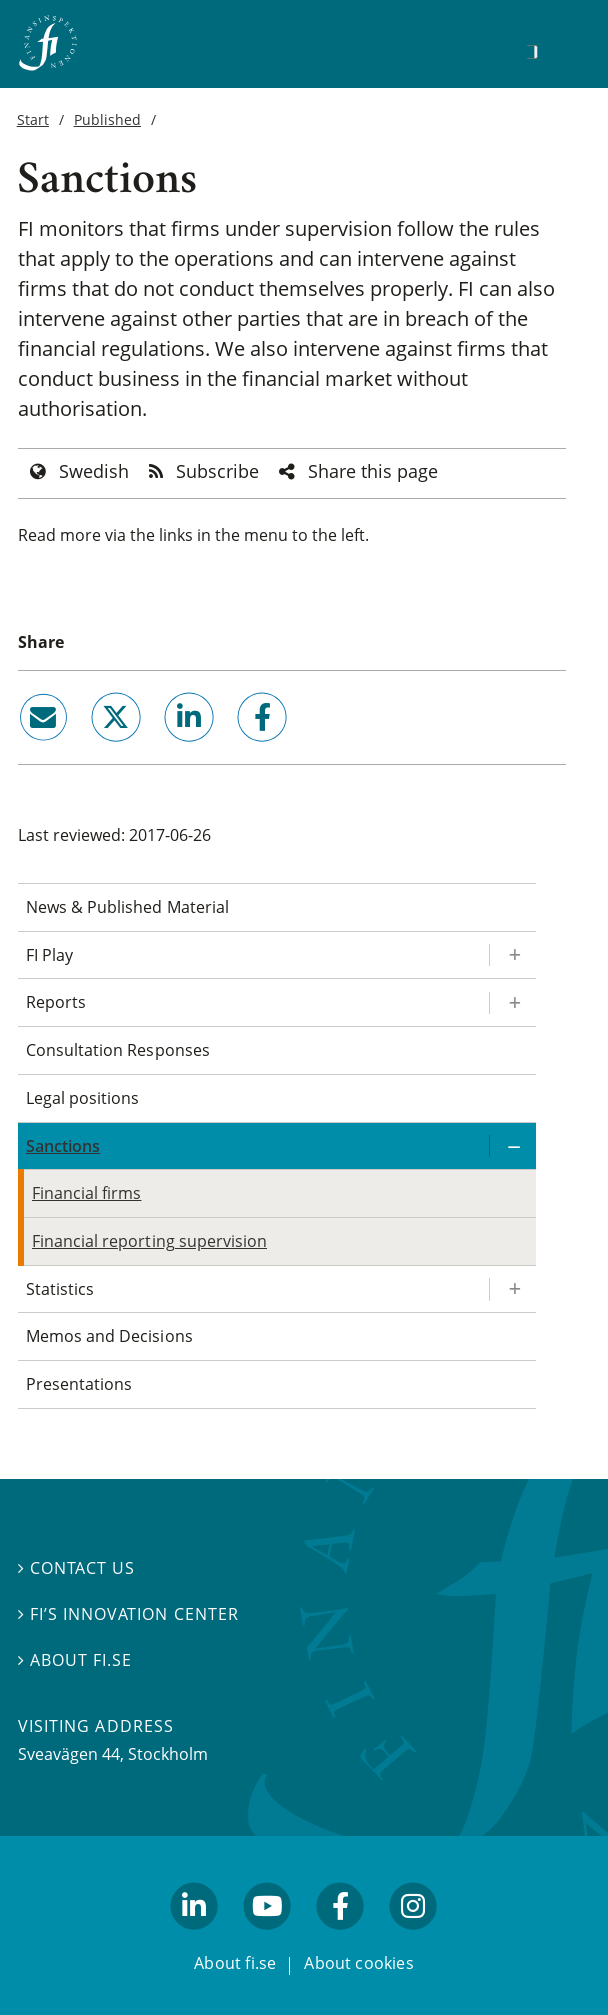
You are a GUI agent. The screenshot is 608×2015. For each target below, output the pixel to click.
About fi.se (75, 1660)
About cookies (359, 1963)
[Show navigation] (563, 49)
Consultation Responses (118, 1050)
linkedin (162, 750)
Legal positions (82, 1098)
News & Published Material (127, 907)
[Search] (532, 52)
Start (33, 119)
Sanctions (63, 1146)
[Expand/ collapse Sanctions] (512, 1146)
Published (107, 119)
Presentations (79, 1384)
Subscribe (217, 471)
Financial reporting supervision (149, 1241)
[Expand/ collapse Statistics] (512, 1289)
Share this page (373, 471)
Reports (56, 1002)
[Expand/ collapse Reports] (512, 1002)
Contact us (76, 1568)
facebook (240, 750)
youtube (267, 1938)
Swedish (94, 471)
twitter (87, 750)
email (25, 750)
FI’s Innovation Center (128, 1614)
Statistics (60, 1289)
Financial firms (86, 1193)
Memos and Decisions (109, 1336)
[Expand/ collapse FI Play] (512, 955)
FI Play (49, 955)
